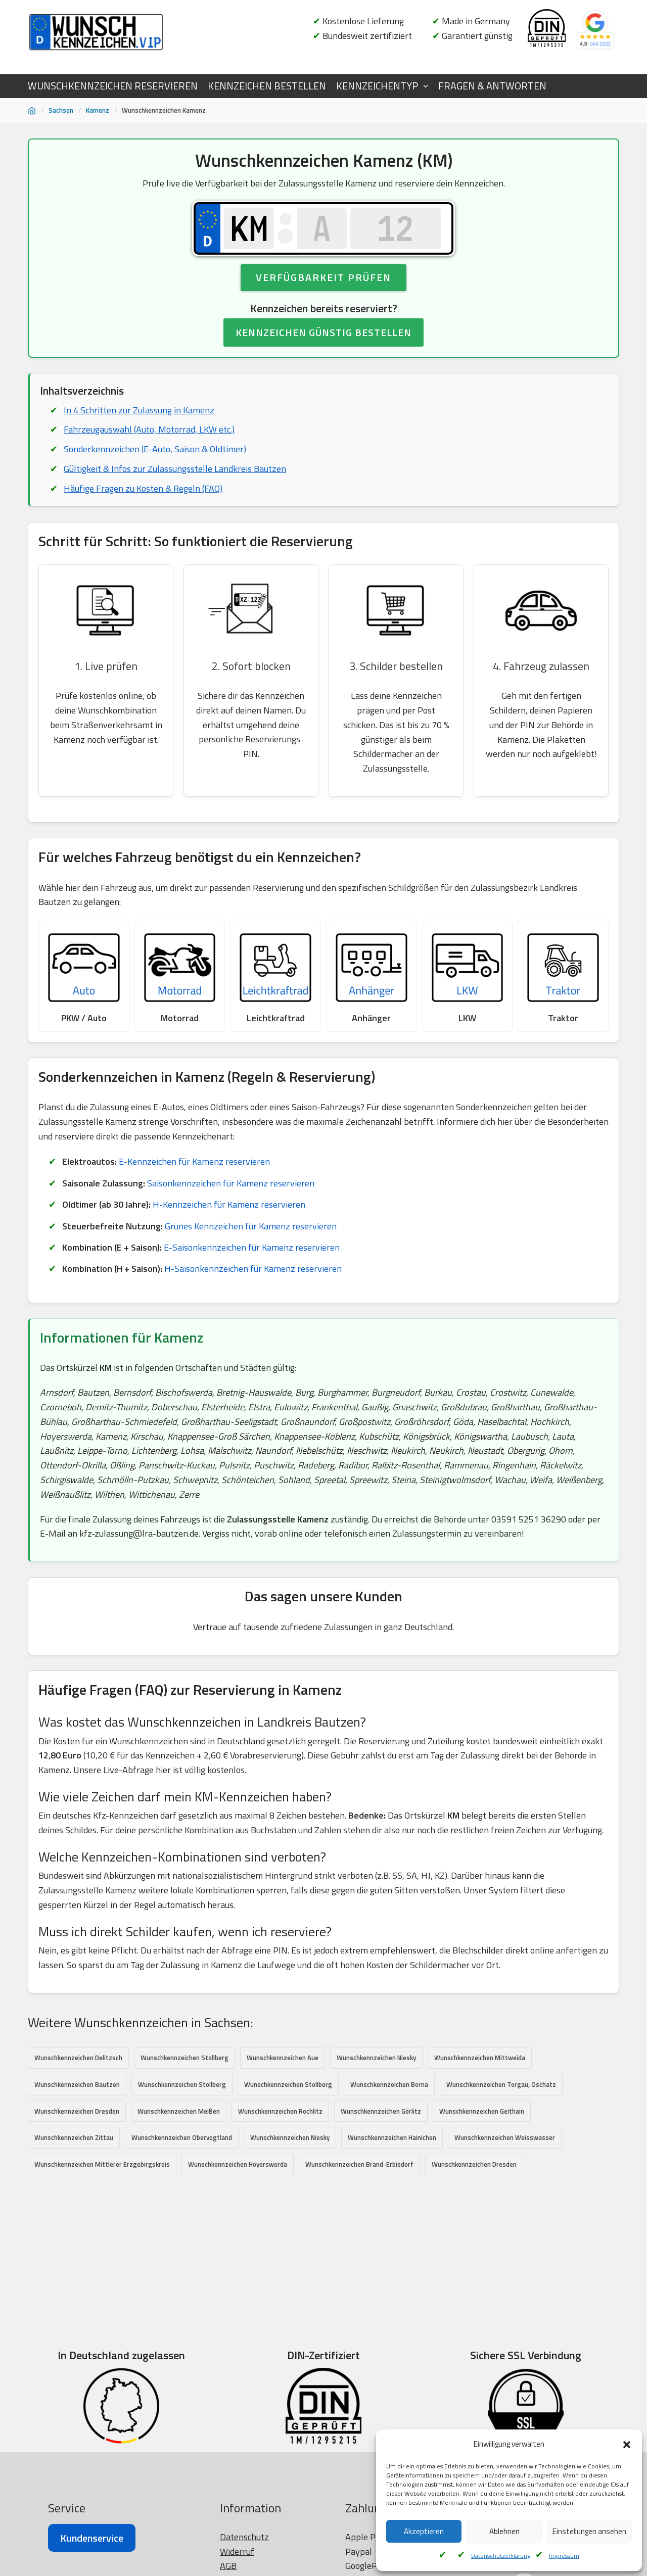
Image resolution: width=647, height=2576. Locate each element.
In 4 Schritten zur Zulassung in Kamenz (139, 410)
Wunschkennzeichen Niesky (376, 2058)
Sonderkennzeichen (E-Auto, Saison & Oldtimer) (155, 449)
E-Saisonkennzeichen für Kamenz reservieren (252, 1247)
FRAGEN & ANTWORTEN (492, 85)
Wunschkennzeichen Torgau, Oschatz (501, 2084)
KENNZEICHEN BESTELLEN (267, 85)
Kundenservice (91, 2538)
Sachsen (61, 110)
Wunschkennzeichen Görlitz (381, 2111)
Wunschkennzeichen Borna (389, 2084)
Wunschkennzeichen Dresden (76, 2111)
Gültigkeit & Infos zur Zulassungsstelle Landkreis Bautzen (175, 468)
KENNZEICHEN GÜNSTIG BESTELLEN (323, 332)
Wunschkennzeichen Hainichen (392, 2138)
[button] (627, 2445)
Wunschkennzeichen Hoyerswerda (237, 2164)
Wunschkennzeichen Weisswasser (504, 2138)
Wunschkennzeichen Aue (282, 2058)
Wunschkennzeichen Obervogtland (181, 2138)
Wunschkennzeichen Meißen (178, 2111)
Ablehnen (504, 2531)
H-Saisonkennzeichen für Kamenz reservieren (253, 1268)
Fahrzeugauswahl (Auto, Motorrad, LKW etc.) (149, 429)
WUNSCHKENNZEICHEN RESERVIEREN (113, 85)
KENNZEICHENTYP (377, 85)
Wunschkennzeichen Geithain (481, 2111)
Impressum (564, 2555)
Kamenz (97, 110)
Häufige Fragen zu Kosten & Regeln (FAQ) (143, 488)
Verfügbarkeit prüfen (323, 277)
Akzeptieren (424, 2531)
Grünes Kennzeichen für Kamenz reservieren (251, 1226)
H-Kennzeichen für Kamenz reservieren (229, 1204)
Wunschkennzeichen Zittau (73, 2138)
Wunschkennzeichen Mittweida (479, 2058)
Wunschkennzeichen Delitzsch (78, 2058)
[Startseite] (32, 111)
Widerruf (237, 2551)
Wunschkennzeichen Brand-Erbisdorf (359, 2164)
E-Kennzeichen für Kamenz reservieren (194, 1162)
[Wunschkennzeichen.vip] (96, 32)
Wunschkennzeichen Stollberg (184, 2058)
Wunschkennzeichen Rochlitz (280, 2111)
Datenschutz (244, 2537)
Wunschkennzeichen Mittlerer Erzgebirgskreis (102, 2164)
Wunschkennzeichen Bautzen (77, 2084)
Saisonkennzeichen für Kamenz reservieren (230, 1183)
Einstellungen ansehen (589, 2531)
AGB (228, 2565)
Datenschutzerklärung (500, 2555)
